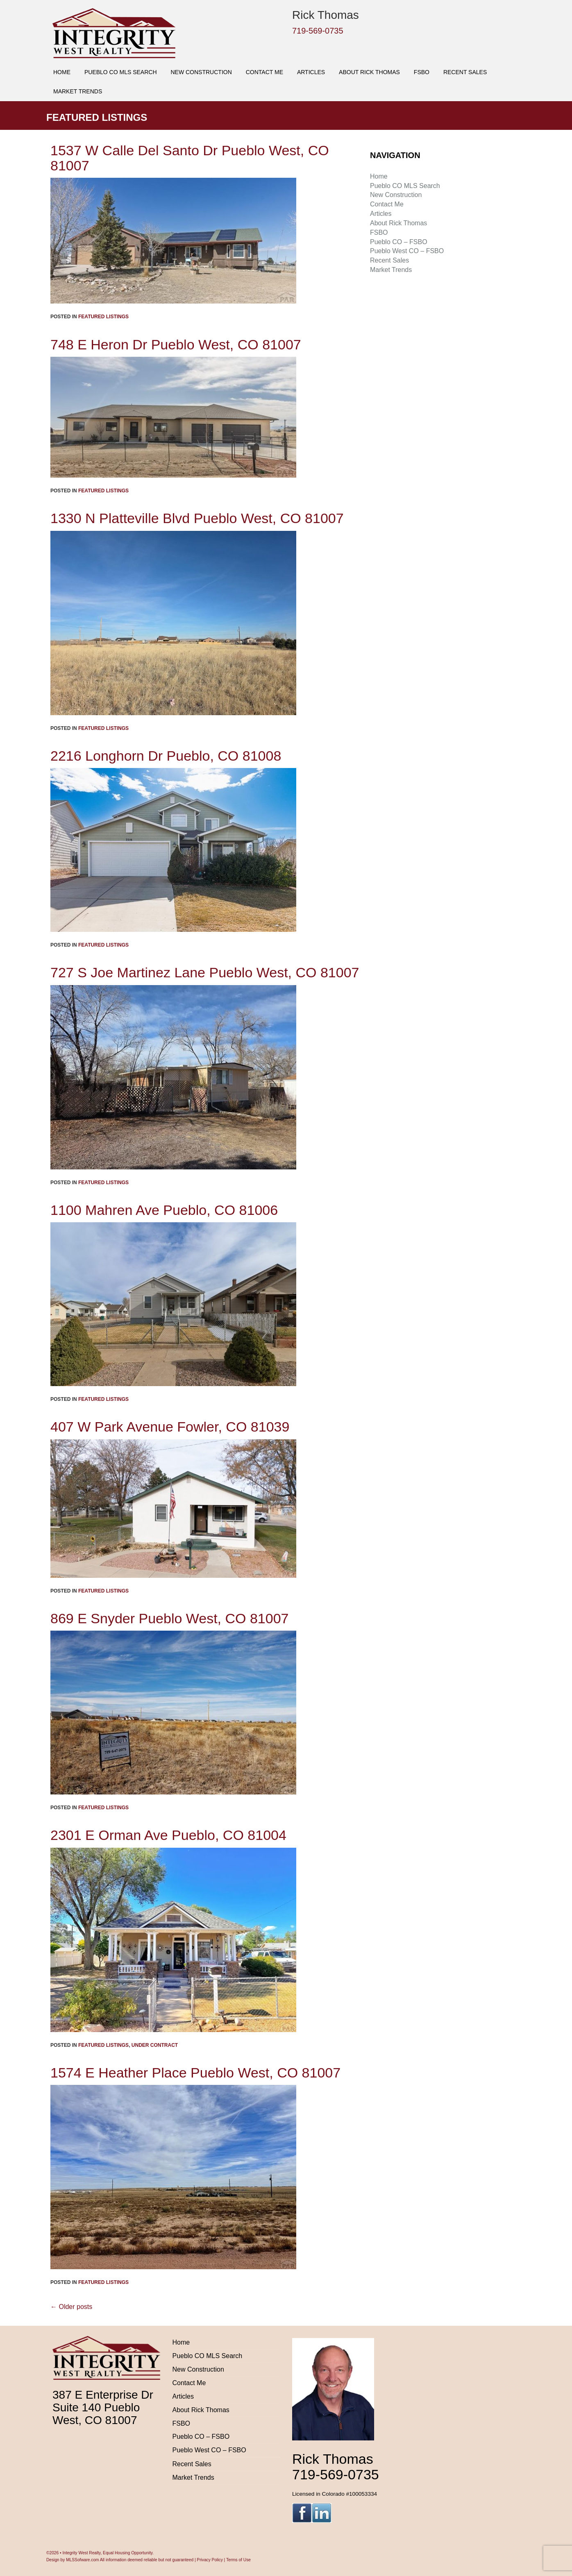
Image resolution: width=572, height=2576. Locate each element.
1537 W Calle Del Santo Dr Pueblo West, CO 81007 (189, 158)
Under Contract (155, 2045)
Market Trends (77, 91)
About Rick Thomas (369, 72)
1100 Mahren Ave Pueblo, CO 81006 (164, 1210)
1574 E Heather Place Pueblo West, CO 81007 (195, 2072)
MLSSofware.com (82, 2560)
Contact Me (264, 72)
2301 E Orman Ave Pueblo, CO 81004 (168, 1835)
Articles (311, 72)
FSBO (421, 72)
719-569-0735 (317, 30)
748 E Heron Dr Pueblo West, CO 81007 (175, 344)
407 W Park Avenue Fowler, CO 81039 (169, 1426)
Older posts (71, 2306)
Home (61, 72)
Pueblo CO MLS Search (120, 72)
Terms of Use (238, 2560)
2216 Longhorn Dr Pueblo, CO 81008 (165, 756)
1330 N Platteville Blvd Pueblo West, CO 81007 (197, 518)
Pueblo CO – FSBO (398, 241)
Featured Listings (103, 316)
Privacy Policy (209, 2560)
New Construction (201, 72)
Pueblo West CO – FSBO (407, 250)
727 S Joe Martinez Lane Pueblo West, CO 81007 (204, 972)
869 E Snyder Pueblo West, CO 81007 (169, 1618)
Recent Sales (465, 72)
